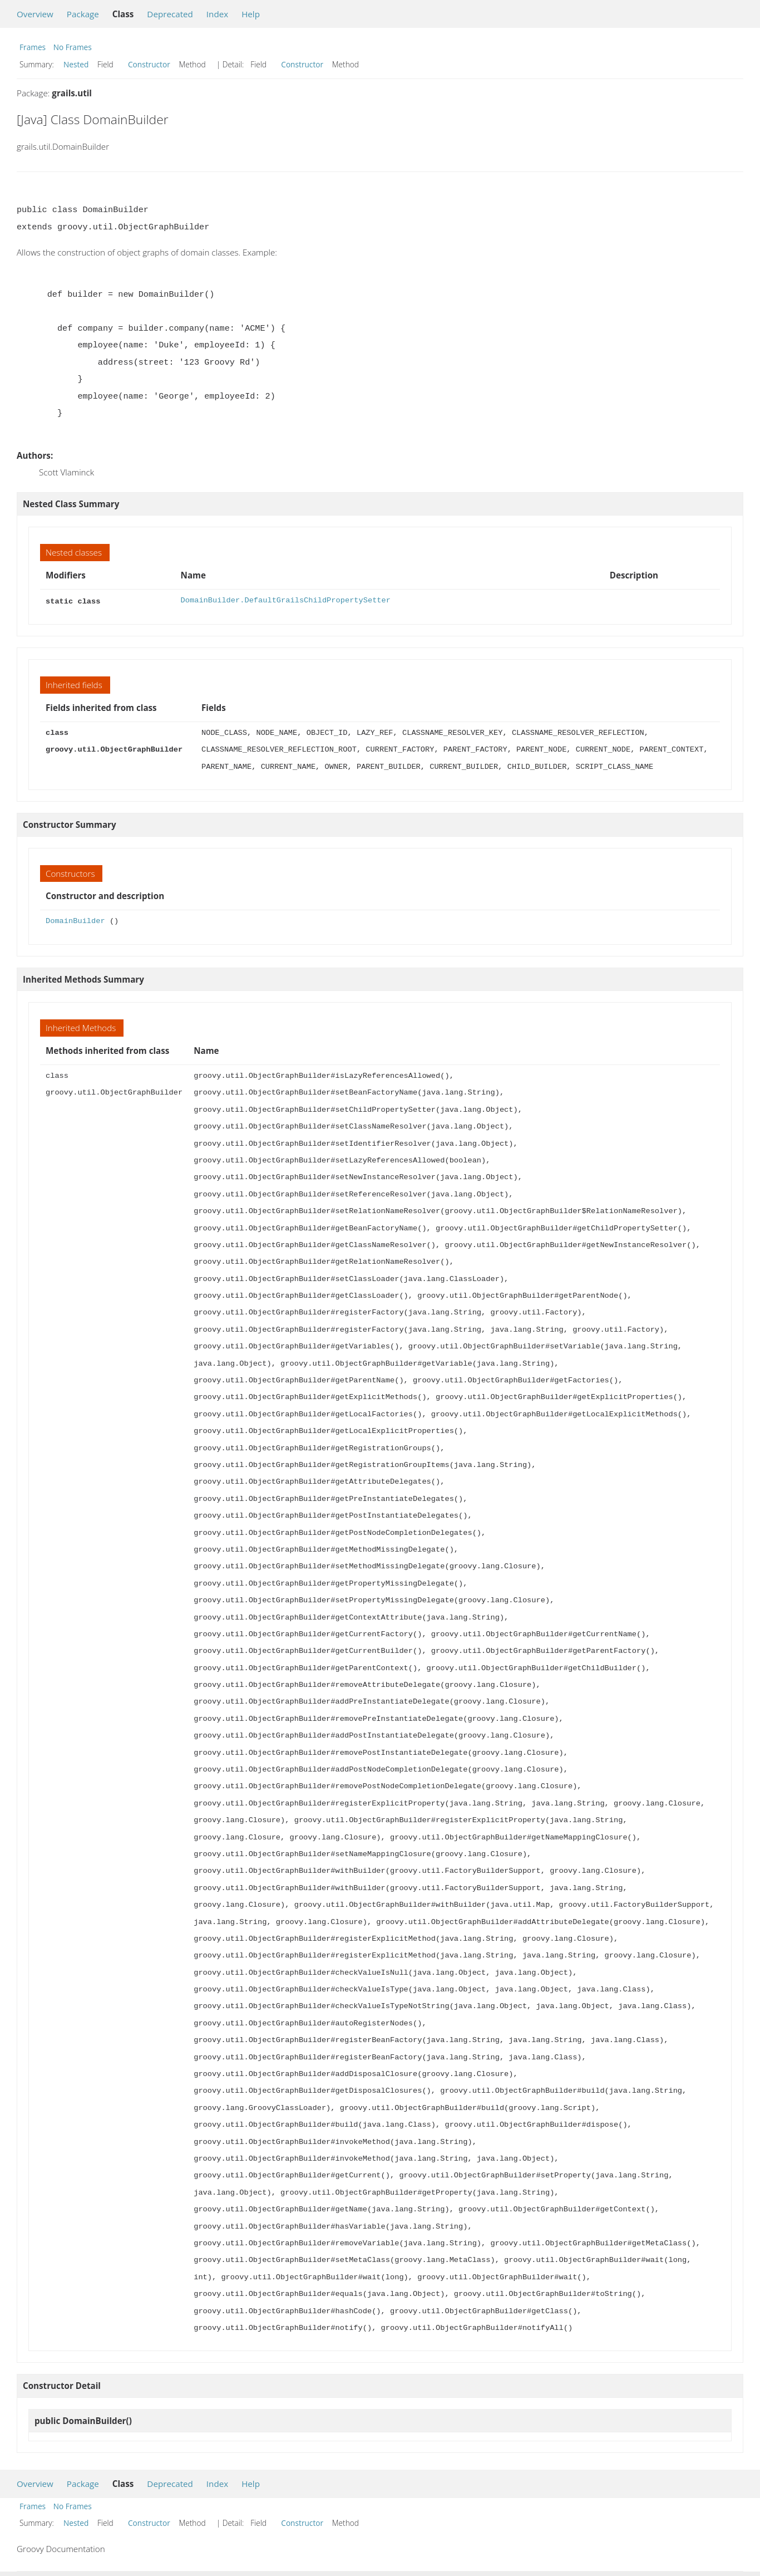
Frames (32, 47)
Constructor (149, 64)
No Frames (72, 47)
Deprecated (170, 13)
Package (83, 13)
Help (250, 13)
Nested (75, 64)
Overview (35, 13)
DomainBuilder (75, 920)
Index (217, 13)
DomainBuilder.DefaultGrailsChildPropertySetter (286, 600)
